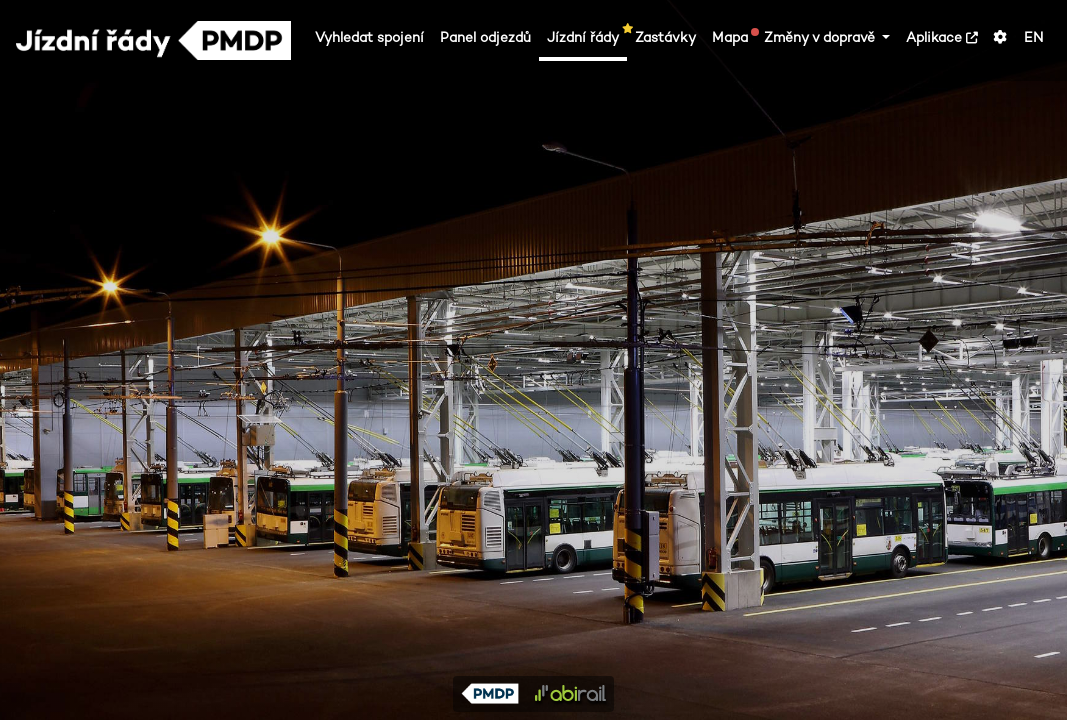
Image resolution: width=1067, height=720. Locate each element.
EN (1033, 37)
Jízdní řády (587, 37)
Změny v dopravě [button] (821, 37)
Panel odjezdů (485, 37)
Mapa (734, 37)
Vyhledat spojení (369, 37)
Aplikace (942, 37)
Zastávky (665, 37)
